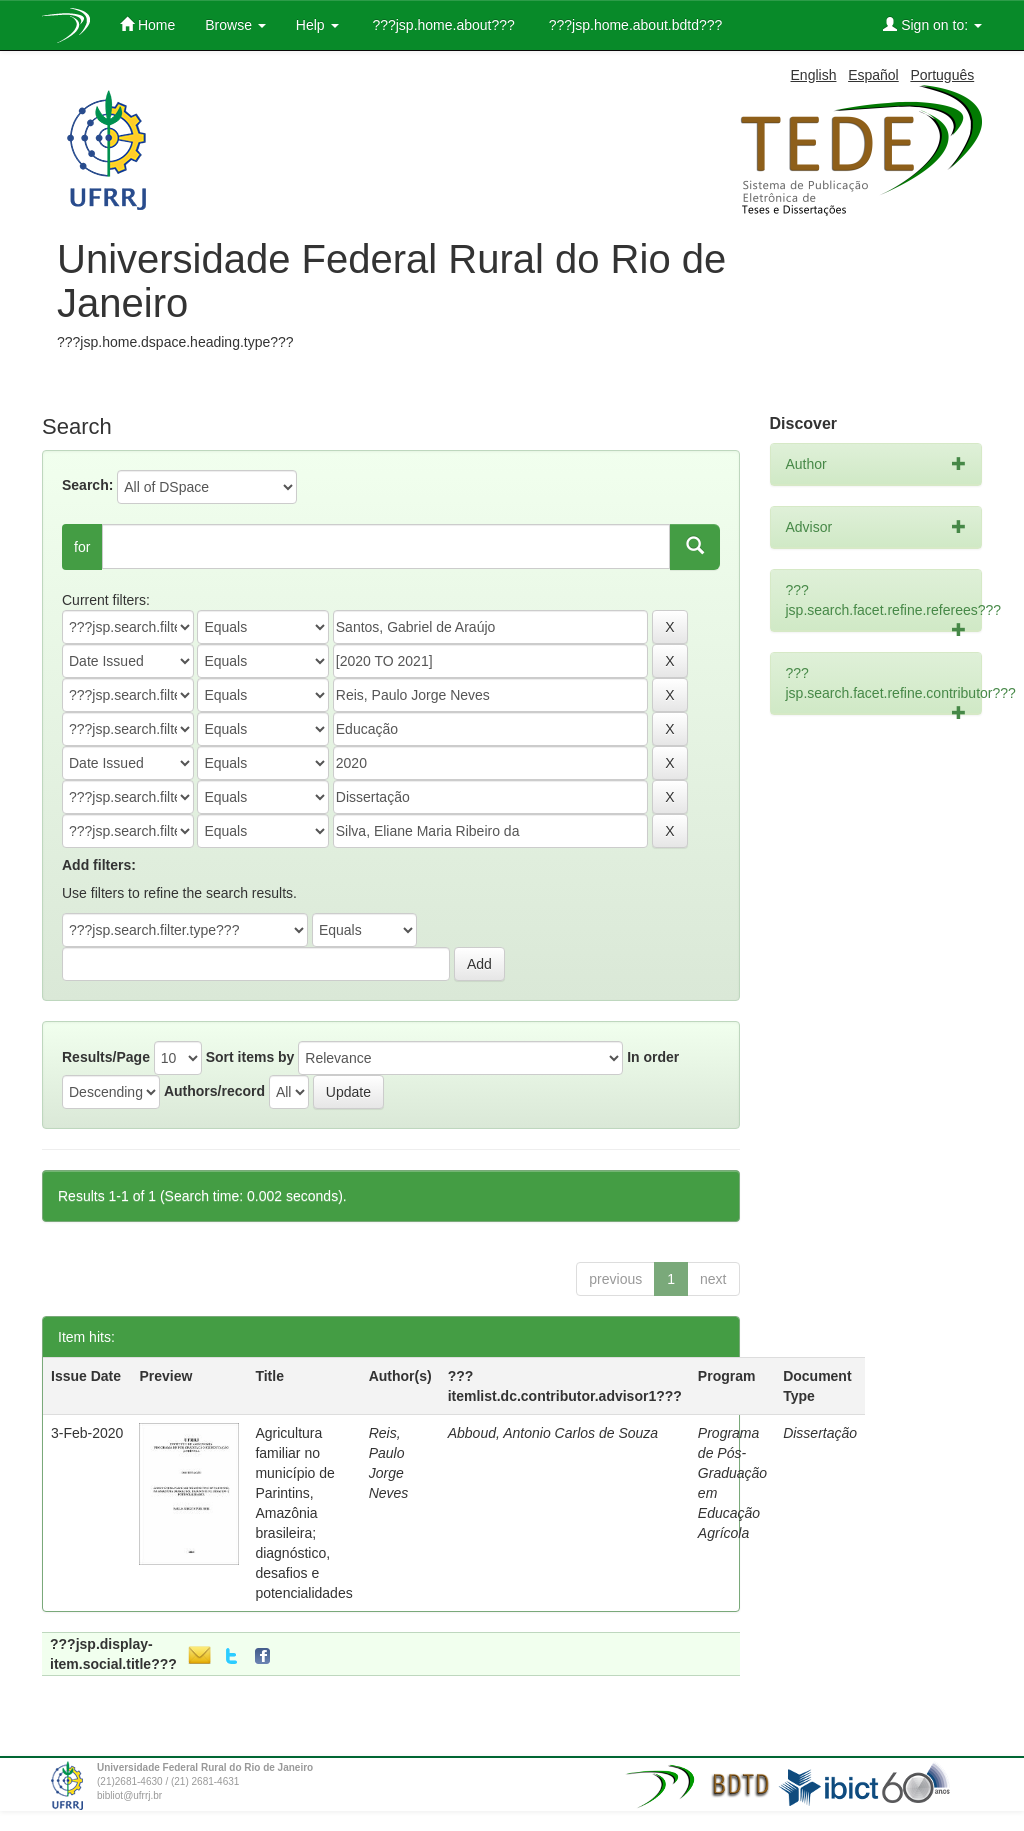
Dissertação (820, 1433)
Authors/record (214, 1091)
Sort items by (250, 1057)
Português (942, 75)
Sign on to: (932, 24)
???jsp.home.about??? (442, 25)
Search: (87, 485)
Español (873, 75)
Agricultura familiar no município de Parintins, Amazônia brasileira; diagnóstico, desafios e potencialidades (303, 1513)
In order (653, 1057)
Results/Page (106, 1057)
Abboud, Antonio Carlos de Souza (553, 1433)
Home (147, 24)
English (814, 75)
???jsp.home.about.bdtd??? (633, 25)
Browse (235, 25)
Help (317, 25)
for (82, 547)
